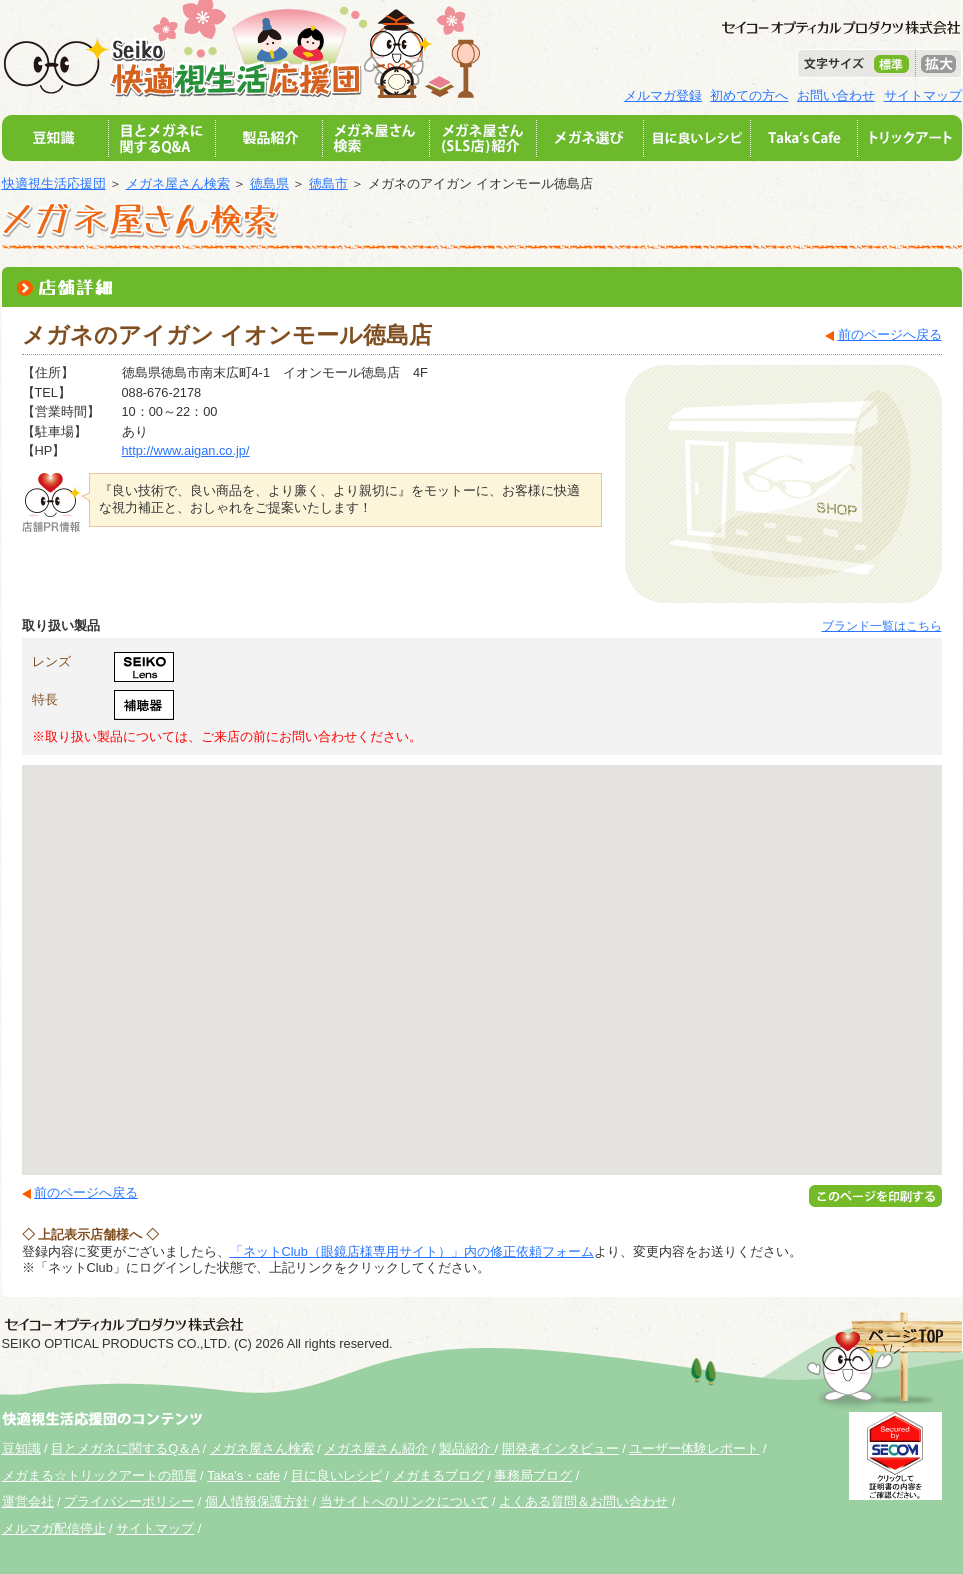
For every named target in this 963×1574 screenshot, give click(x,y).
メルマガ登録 (663, 95)
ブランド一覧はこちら (882, 626)
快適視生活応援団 (54, 183)
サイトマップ (923, 95)
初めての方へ (749, 95)
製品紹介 (467, 1448)
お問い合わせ (836, 95)
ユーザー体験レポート (694, 1448)
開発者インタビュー (560, 1448)
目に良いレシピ (336, 1475)
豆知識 (21, 1448)
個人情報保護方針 (257, 1501)
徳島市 (328, 183)
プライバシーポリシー (129, 1501)
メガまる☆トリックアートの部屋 (99, 1475)
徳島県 (269, 183)
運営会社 (28, 1501)
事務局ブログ (533, 1475)
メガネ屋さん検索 (178, 183)
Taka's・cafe (243, 1475)
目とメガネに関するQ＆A (125, 1448)
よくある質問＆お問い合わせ (583, 1501)
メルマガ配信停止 (54, 1528)
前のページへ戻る (890, 334)
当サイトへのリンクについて (404, 1501)
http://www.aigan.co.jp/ (186, 450)
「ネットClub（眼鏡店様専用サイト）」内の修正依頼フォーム (412, 1251)
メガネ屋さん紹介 (376, 1448)
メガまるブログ (438, 1475)
